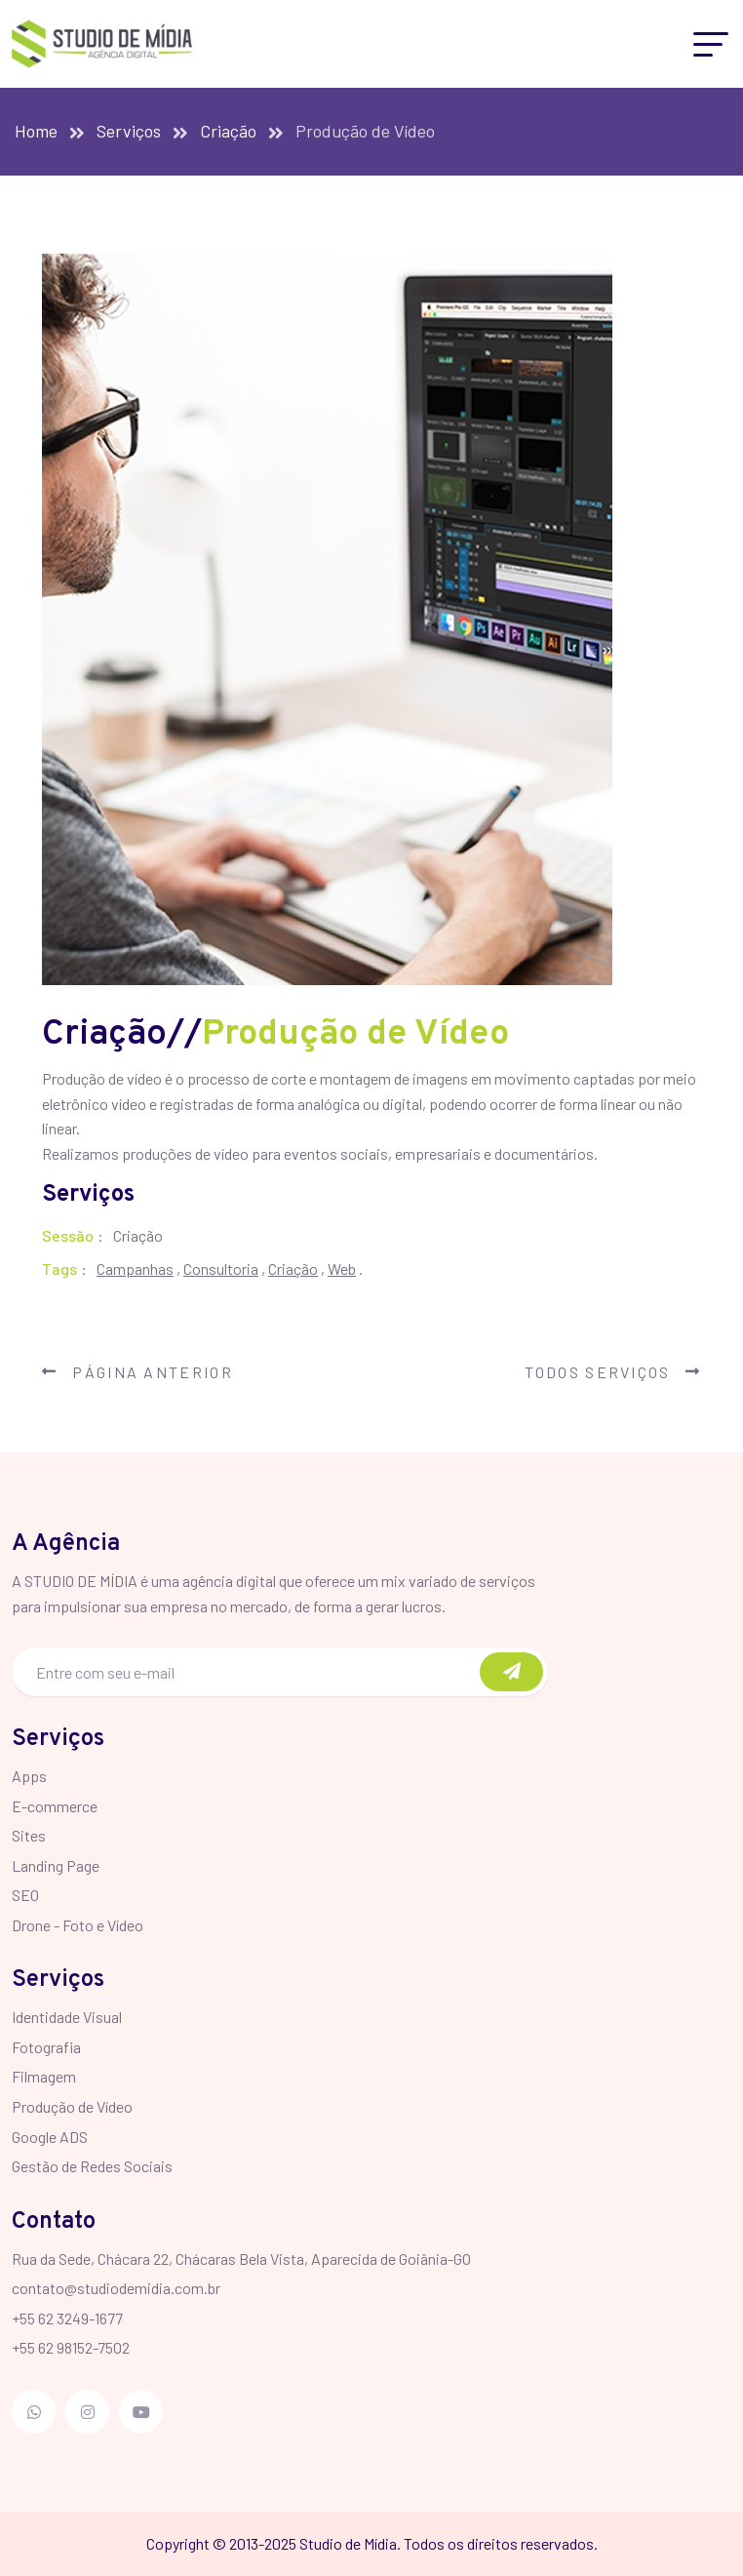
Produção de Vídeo (72, 2106)
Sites (29, 1835)
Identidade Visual (67, 2016)
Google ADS (50, 2136)
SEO (25, 1894)
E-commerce (55, 1806)
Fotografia (46, 2047)
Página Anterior (137, 1372)
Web (342, 1268)
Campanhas (135, 1268)
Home (36, 130)
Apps (29, 1775)
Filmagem (44, 2076)
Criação (228, 130)
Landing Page (55, 1865)
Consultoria (220, 1268)
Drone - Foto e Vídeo (77, 1925)
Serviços (129, 130)
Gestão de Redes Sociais (92, 2166)
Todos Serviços (613, 1372)
